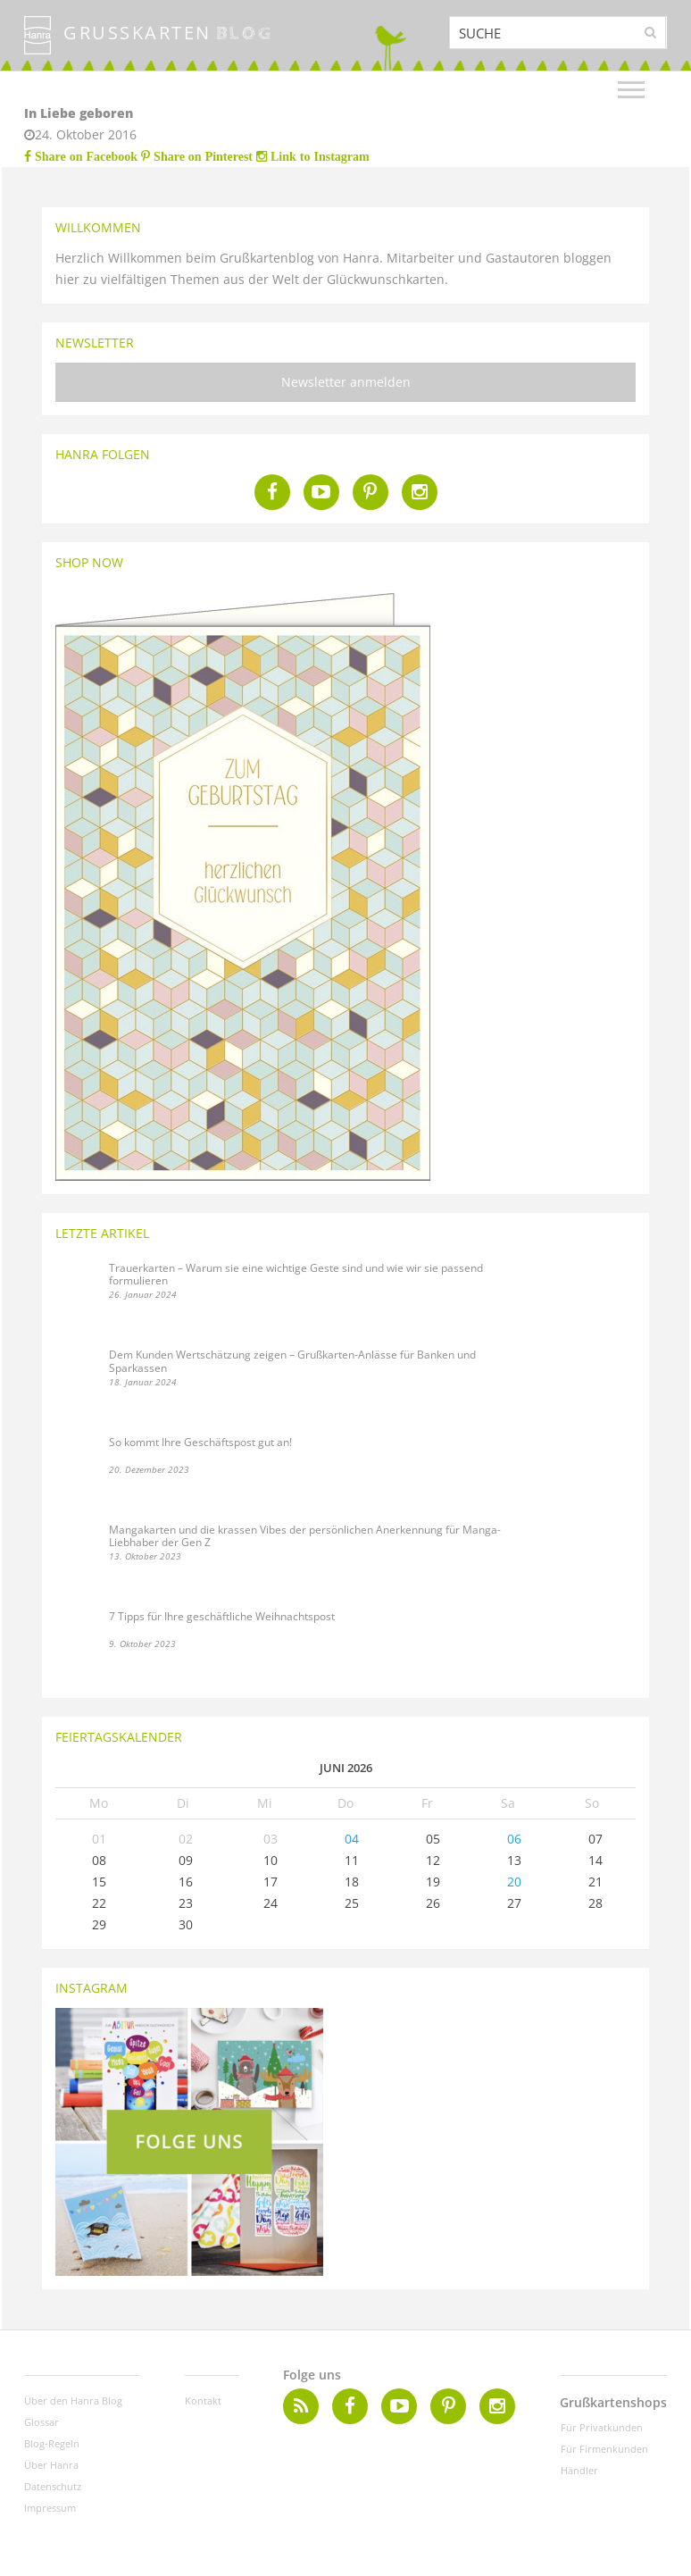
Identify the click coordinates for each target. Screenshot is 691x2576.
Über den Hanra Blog (73, 2400)
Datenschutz (52, 2486)
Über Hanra (51, 2465)
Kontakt (203, 2400)
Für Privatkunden (602, 2427)
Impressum (50, 2508)
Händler (579, 2470)
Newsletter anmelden (346, 381)
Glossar (41, 2422)
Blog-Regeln (51, 2443)
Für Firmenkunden (604, 2449)
